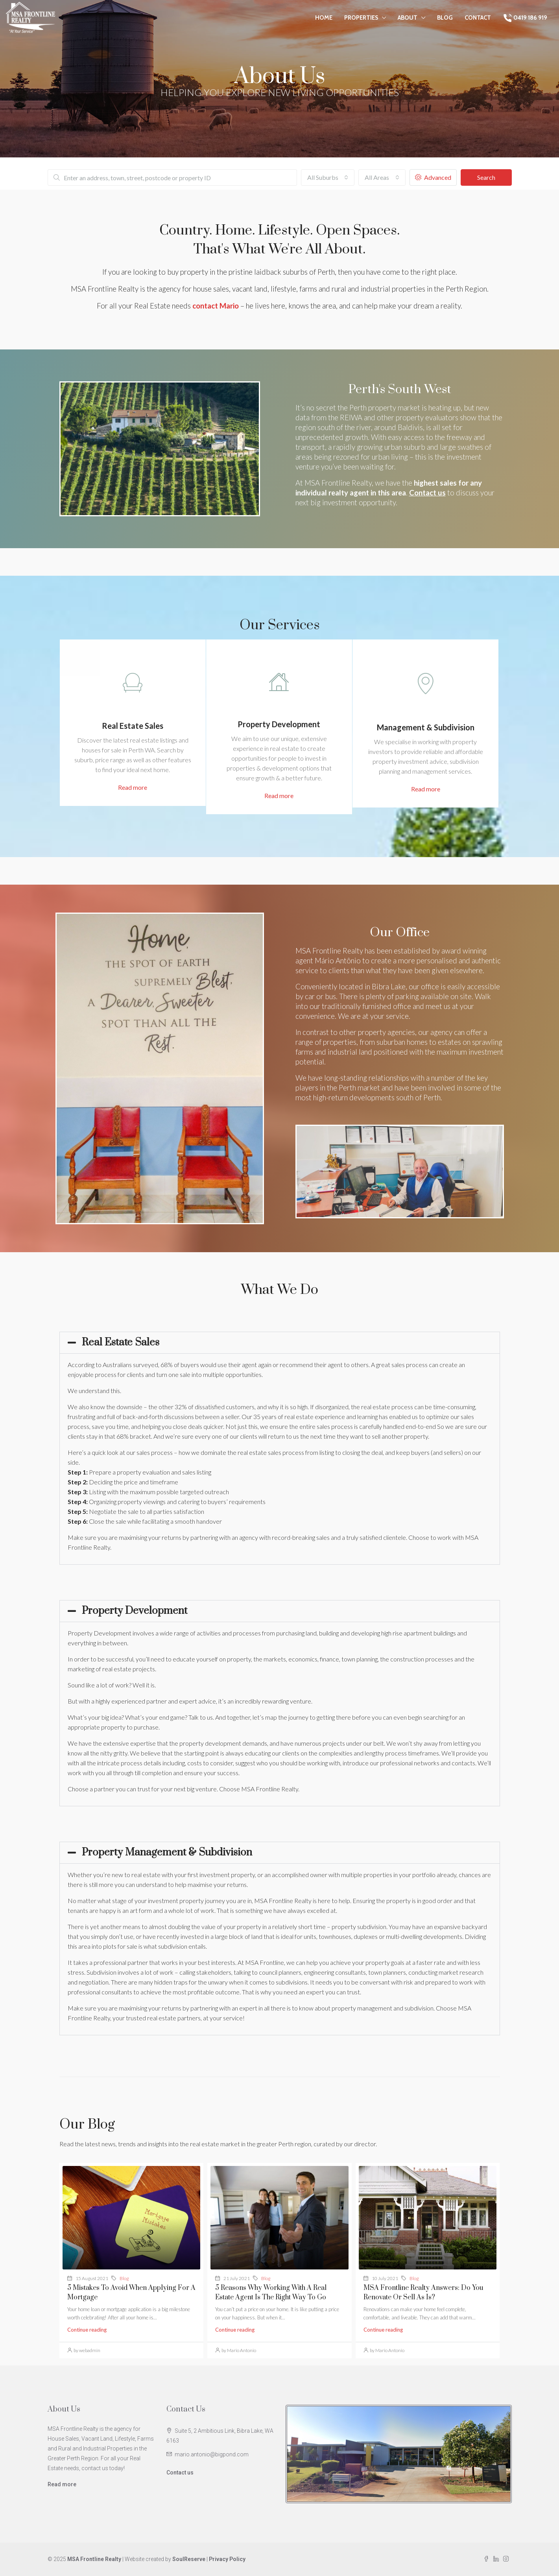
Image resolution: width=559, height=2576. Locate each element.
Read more (62, 2484)
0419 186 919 (525, 18)
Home (323, 17)
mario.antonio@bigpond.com (212, 2454)
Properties (361, 17)
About (407, 17)
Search (486, 177)
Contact (478, 17)
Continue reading (87, 2330)
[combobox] (327, 177)
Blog (445, 17)
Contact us (180, 2472)
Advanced (433, 177)
